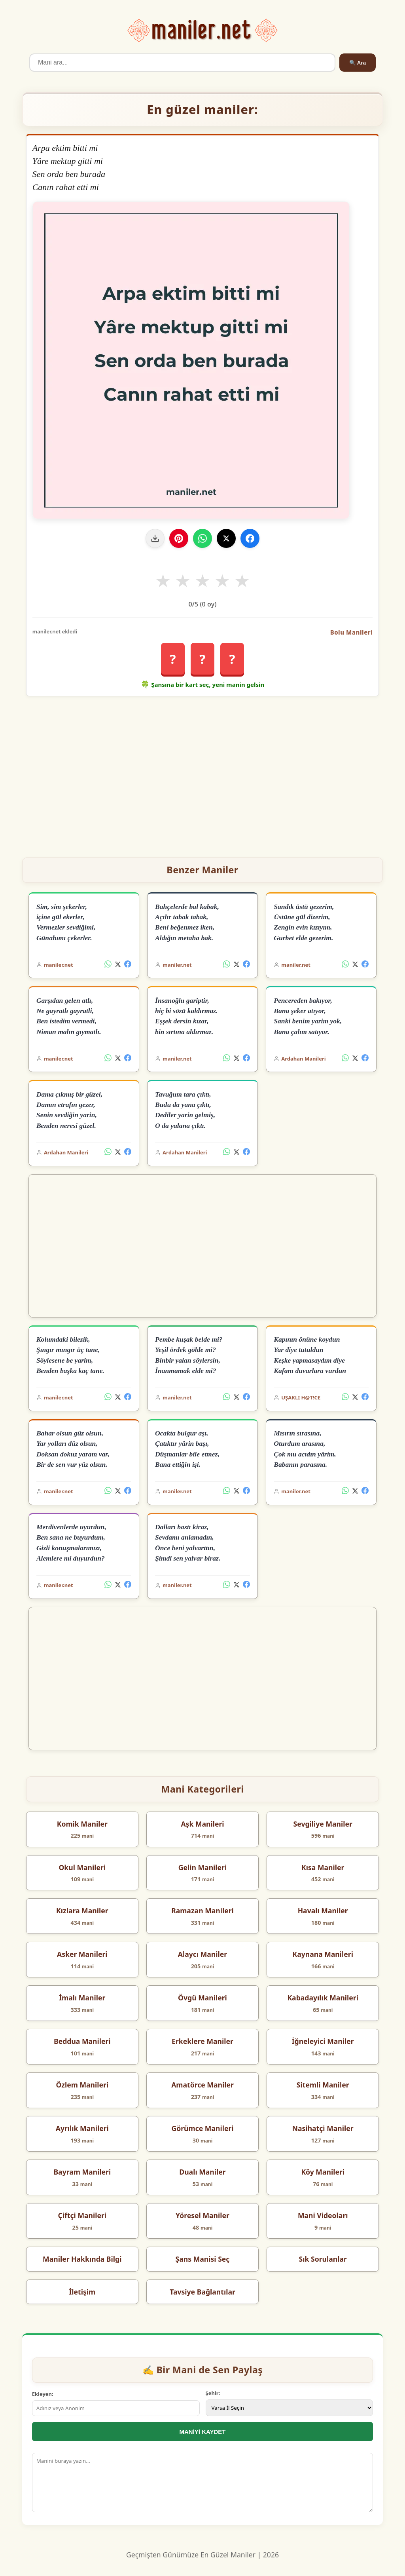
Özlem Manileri (82, 2084)
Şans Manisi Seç (203, 2259)
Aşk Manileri (202, 1824)
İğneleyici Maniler (323, 2041)
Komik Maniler (82, 1824)
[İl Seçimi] (289, 2407)
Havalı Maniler (323, 1910)
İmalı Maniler (82, 1997)
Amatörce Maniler (202, 2084)
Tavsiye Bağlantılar (202, 2292)
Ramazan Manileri (202, 1910)
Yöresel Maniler (202, 2215)
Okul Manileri (82, 1867)
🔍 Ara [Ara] (357, 63)
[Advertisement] (202, 773)
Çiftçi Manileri (82, 2215)
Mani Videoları (323, 2215)
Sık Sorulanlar (323, 2259)
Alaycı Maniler (202, 1954)
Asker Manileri (82, 1954)
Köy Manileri (322, 2172)
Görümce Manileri (202, 2128)
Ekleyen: (42, 2393)
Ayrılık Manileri (82, 2128)
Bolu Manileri (351, 632)
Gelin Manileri (202, 1867)
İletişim (82, 2292)
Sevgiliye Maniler (322, 1824)
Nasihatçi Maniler (323, 2128)
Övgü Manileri (202, 1997)
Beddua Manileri (82, 2041)
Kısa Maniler (322, 1867)
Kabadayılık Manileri (322, 1997)
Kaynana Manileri (322, 1954)
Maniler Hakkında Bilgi (82, 2259)
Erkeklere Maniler (202, 2041)
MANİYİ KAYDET (203, 2431)
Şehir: (213, 2393)
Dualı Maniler (202, 2172)
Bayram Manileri (82, 2172)
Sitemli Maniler (323, 2084)
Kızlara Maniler (82, 1910)
